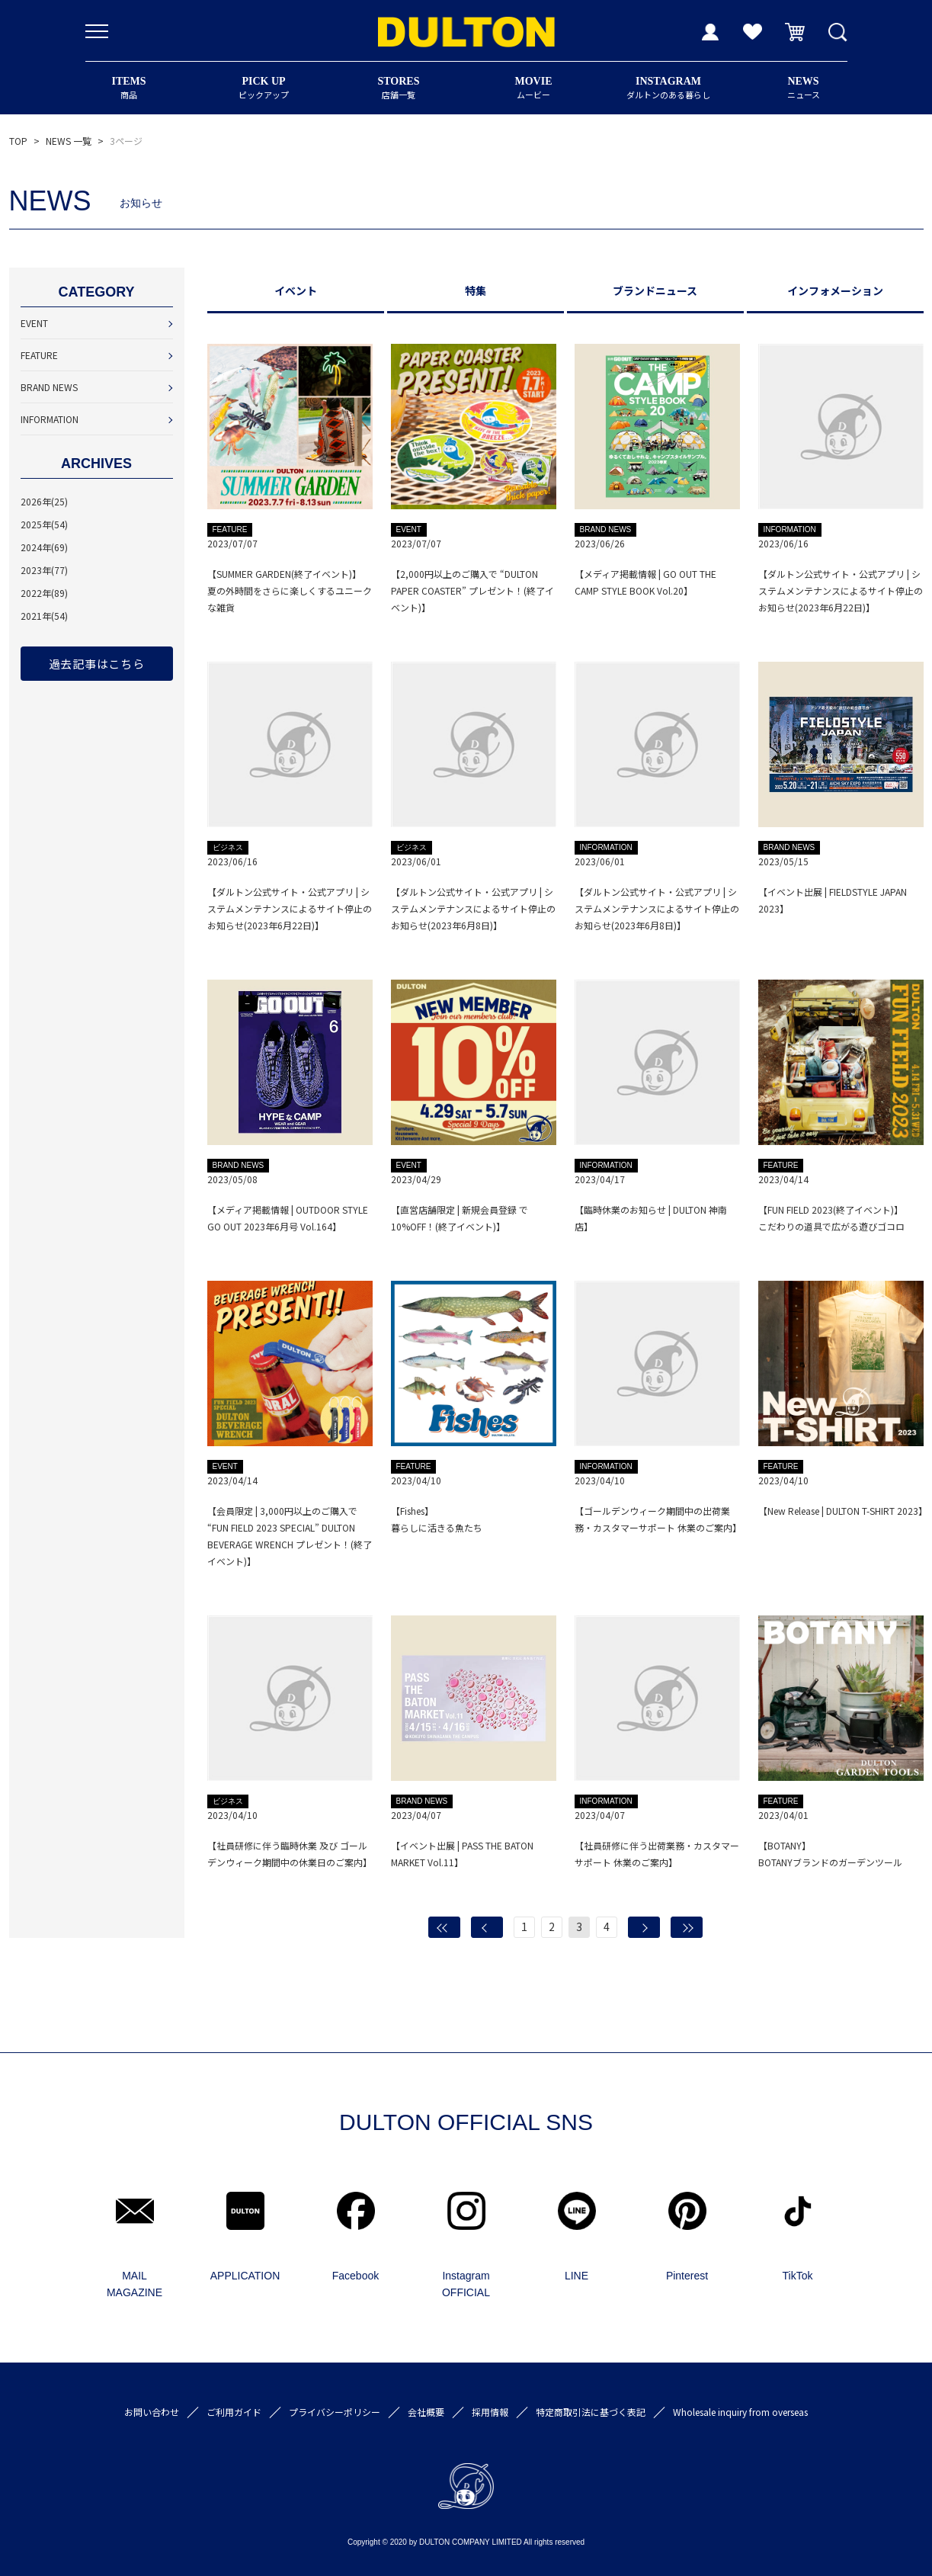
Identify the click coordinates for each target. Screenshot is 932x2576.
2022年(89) (44, 592)
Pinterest (687, 2276)
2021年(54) (44, 615)
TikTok (798, 2276)
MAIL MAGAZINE (134, 2284)
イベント (295, 290)
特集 (475, 290)
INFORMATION (49, 418)
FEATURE (39, 354)
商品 (129, 88)
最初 (444, 1927)
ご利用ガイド (234, 2411)
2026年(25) (44, 501)
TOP (18, 140)
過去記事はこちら (97, 664)
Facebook (355, 2276)
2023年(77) (44, 569)
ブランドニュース (655, 290)
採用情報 (490, 2411)
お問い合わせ (151, 2411)
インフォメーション (835, 290)
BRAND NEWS (49, 386)
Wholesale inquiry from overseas (740, 2411)
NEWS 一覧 (68, 140)
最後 (687, 1927)
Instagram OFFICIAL (466, 2284)
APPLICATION (245, 2276)
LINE (576, 2276)
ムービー (534, 88)
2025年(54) (44, 524)
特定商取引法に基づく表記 (590, 2411)
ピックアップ (264, 88)
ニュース (803, 88)
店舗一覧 (399, 88)
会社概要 (426, 2411)
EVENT (34, 322)
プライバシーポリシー (334, 2411)
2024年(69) (44, 547)
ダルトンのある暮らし (669, 88)
